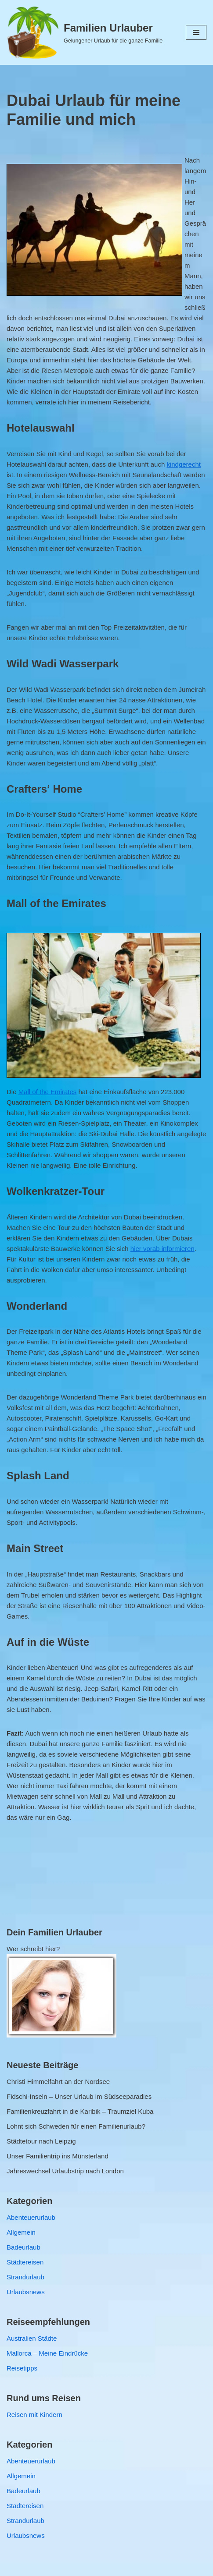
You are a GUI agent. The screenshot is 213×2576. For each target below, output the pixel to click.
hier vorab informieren (162, 1248)
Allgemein (21, 2232)
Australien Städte (32, 2338)
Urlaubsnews (26, 2292)
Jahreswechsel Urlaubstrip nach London (65, 2171)
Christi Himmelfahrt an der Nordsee (58, 2081)
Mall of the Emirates (47, 1091)
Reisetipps (22, 2368)
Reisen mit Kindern (34, 2414)
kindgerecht (183, 464)
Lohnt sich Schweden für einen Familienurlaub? (76, 2126)
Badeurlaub (23, 2247)
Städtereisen (25, 2262)
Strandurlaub (25, 2277)
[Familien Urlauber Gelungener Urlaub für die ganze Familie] (84, 32)
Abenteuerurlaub (31, 2217)
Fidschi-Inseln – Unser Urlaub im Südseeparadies (79, 2096)
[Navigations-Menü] (196, 32)
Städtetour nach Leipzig (41, 2141)
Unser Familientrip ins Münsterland (57, 2156)
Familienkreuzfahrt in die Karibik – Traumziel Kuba (80, 2111)
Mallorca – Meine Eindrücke (47, 2353)
